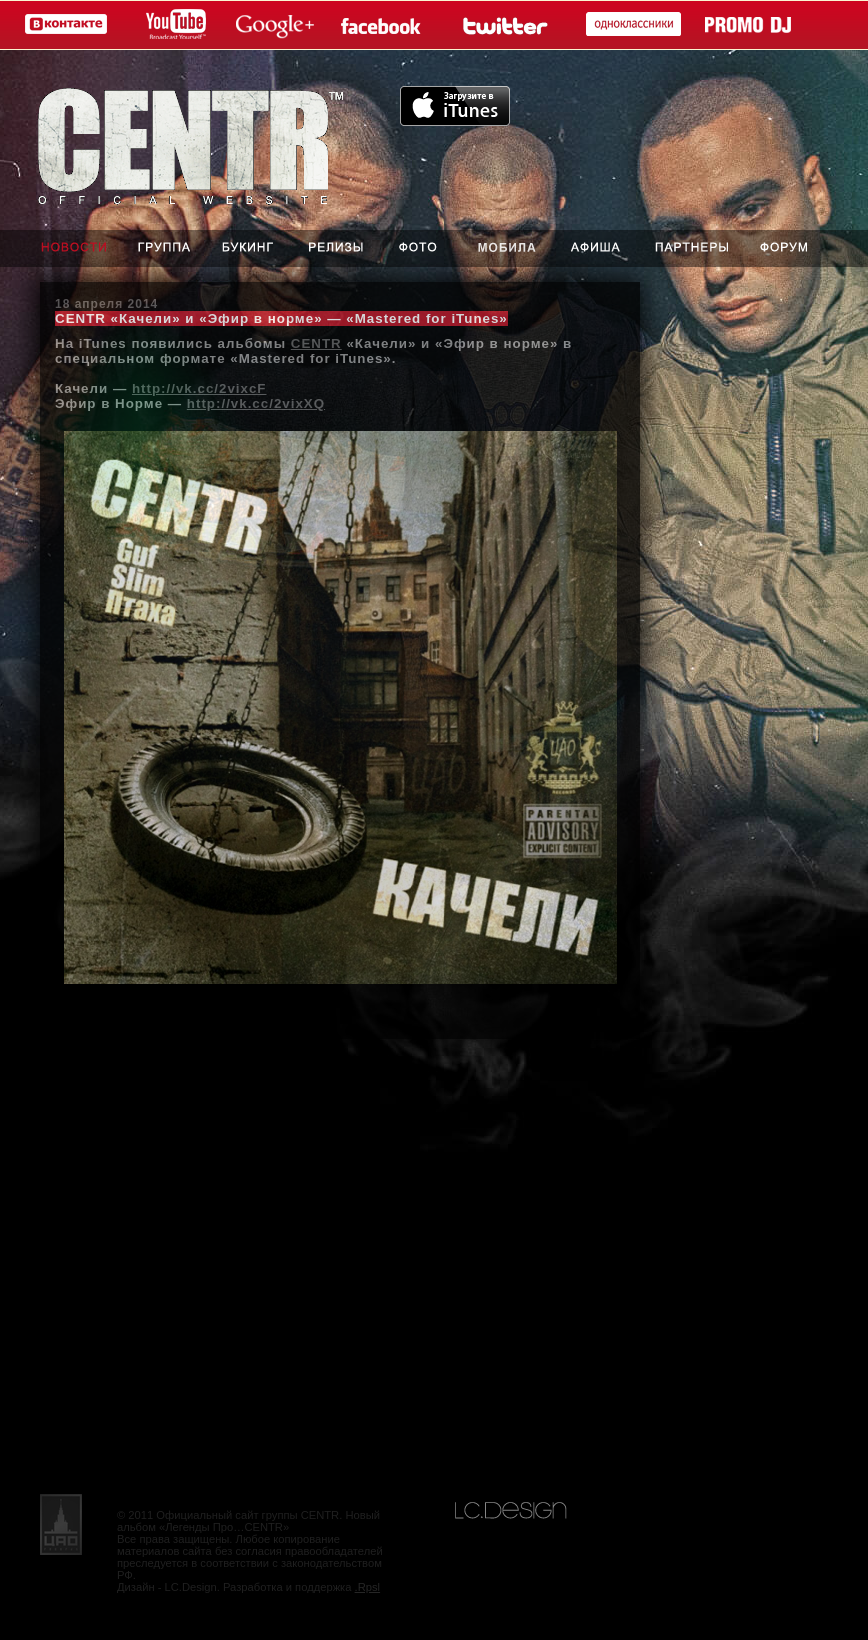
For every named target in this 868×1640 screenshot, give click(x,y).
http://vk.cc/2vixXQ (256, 403)
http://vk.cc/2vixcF (199, 388)
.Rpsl (368, 1587)
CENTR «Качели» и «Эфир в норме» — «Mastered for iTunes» (281, 318)
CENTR (316, 343)
